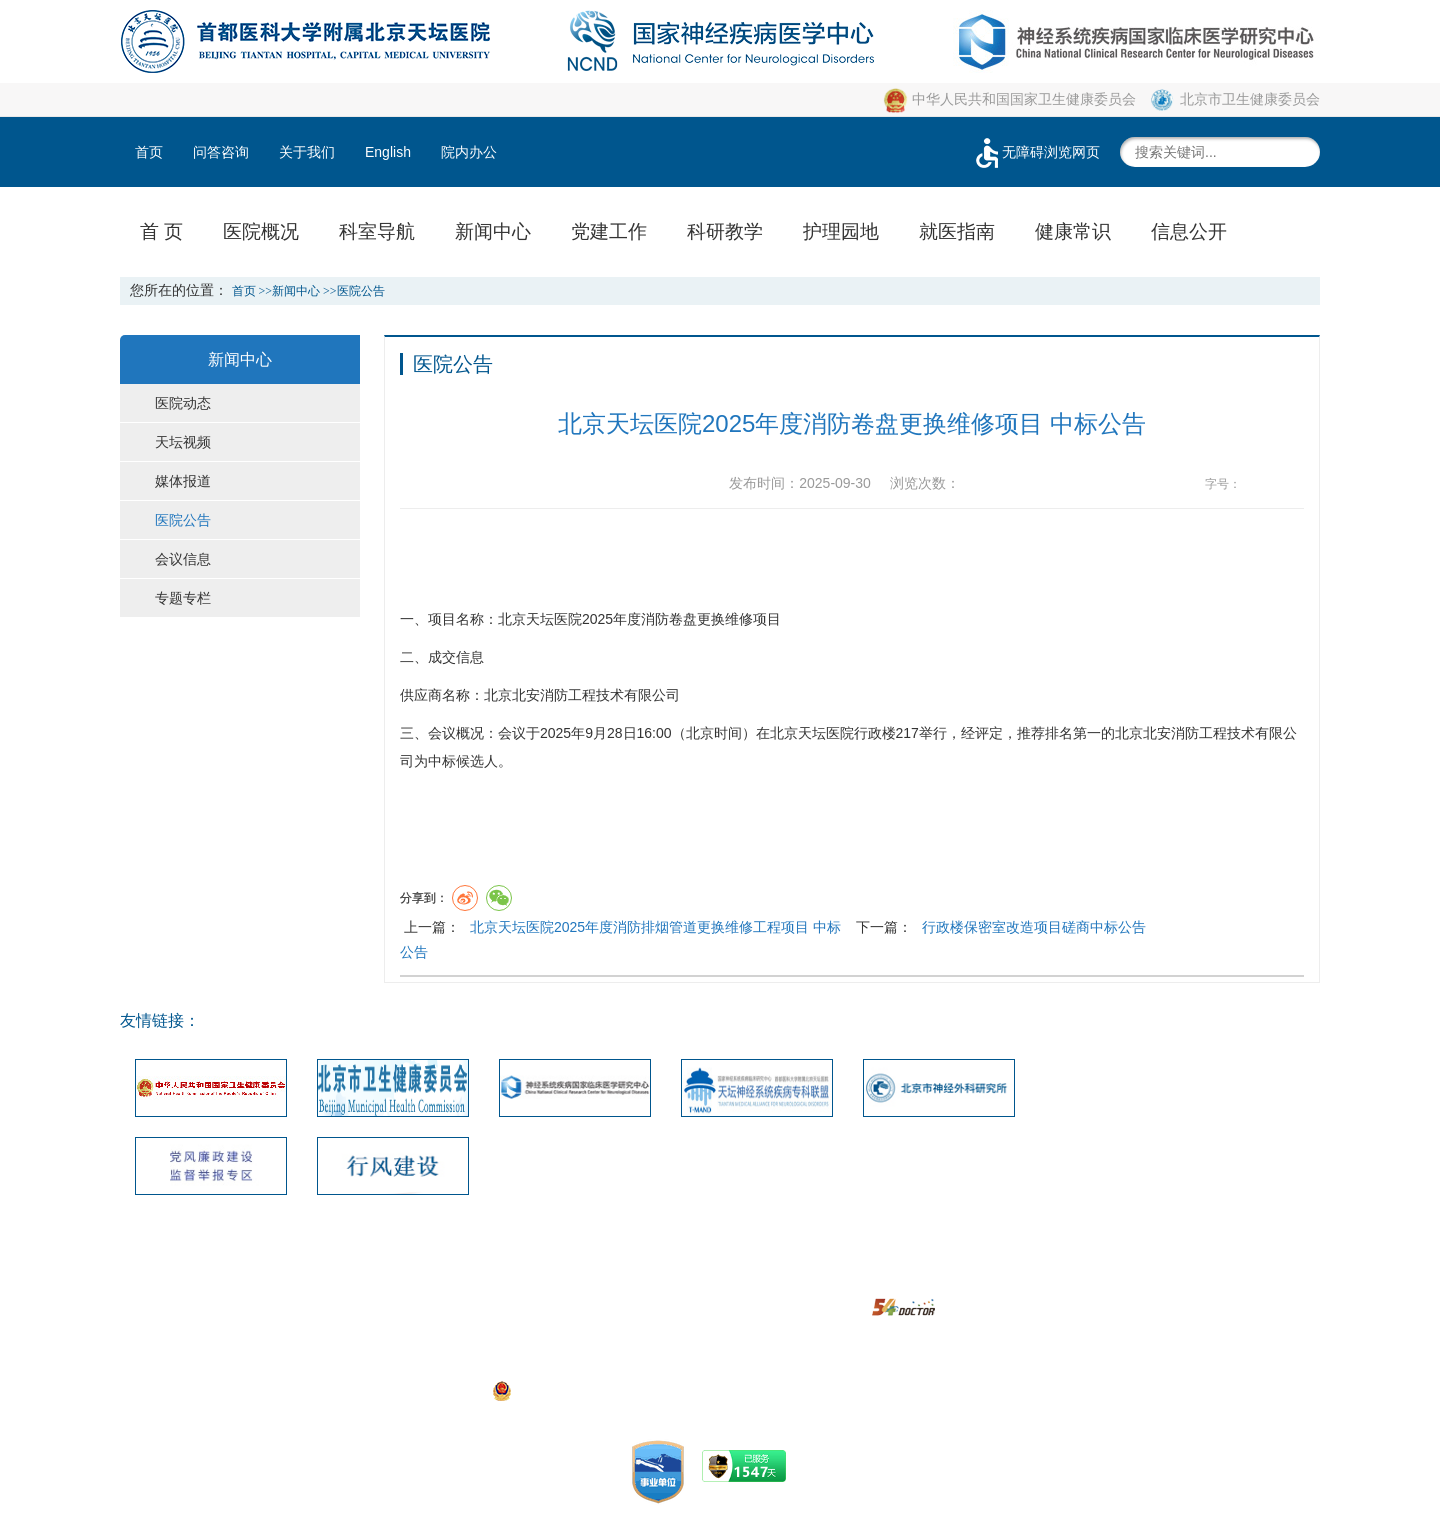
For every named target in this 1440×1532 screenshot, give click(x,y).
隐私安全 (919, 1278)
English (388, 152)
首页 (149, 152)
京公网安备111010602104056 (595, 1390)
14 (1292, 484)
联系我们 (521, 1278)
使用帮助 (839, 1278)
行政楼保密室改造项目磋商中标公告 (1034, 927)
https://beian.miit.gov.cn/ (873, 1390)
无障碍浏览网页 (1036, 152)
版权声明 (760, 1278)
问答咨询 (221, 152)
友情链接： (160, 1020)
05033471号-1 (559, 1362)
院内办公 (469, 152)
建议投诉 (680, 1278)
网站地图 (601, 1278)
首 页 (161, 231)
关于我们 (307, 152)
